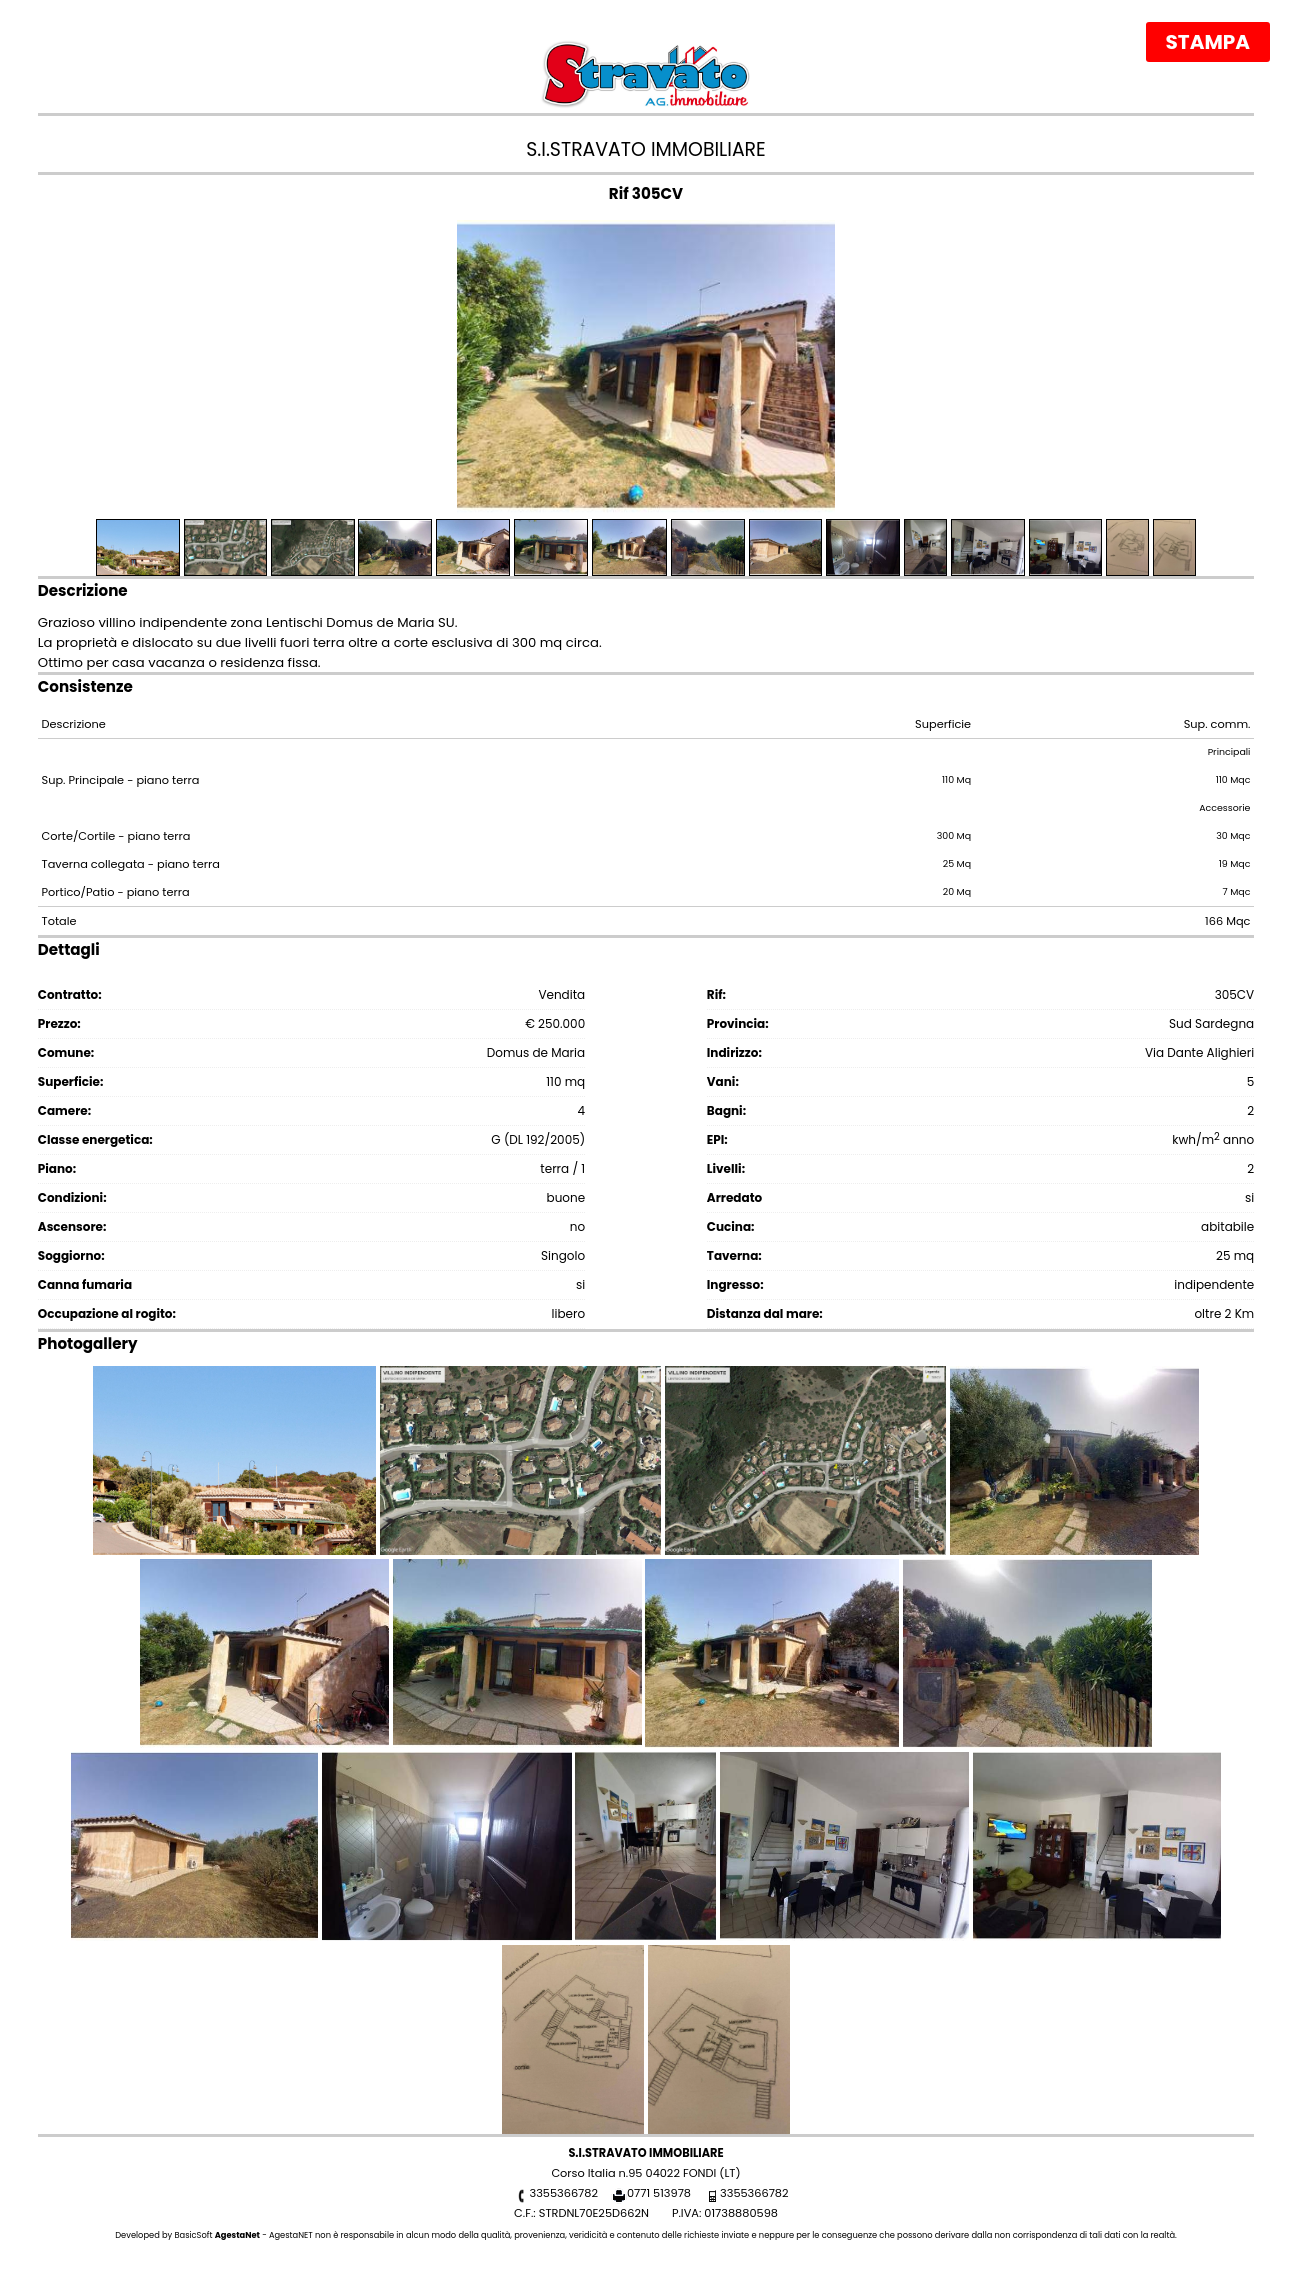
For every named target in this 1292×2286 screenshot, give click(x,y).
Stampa (1208, 42)
